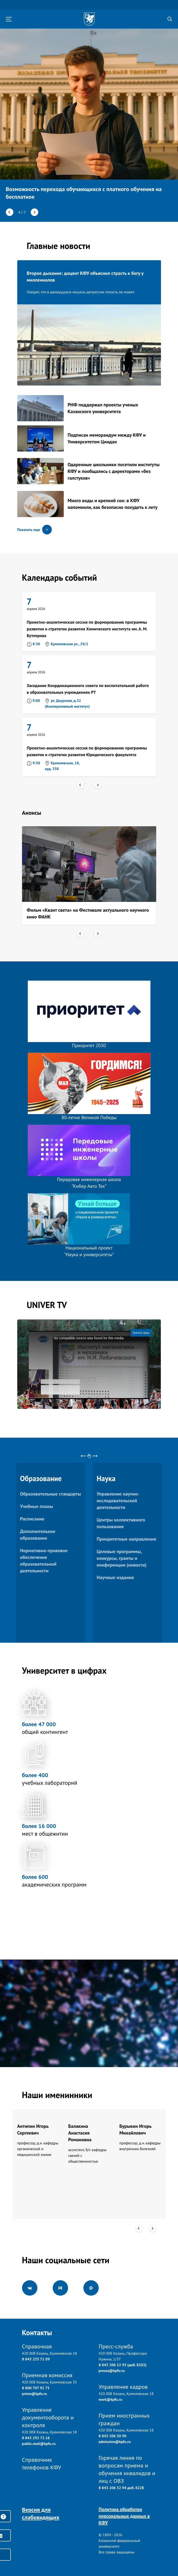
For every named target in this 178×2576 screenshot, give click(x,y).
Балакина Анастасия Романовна (80, 2133)
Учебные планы (36, 1506)
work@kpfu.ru (110, 2399)
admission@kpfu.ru (115, 2441)
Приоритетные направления (126, 1539)
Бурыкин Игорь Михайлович (135, 2129)
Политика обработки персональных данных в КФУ (124, 2516)
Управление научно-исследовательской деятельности (118, 1500)
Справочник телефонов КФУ (41, 2463)
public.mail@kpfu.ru (39, 2443)
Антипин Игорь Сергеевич (33, 2129)
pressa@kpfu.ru (112, 2370)
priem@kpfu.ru (34, 2393)
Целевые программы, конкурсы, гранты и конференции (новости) (122, 1558)
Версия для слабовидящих (40, 2513)
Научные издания (115, 1577)
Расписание (32, 1519)
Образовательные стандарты (50, 1494)
